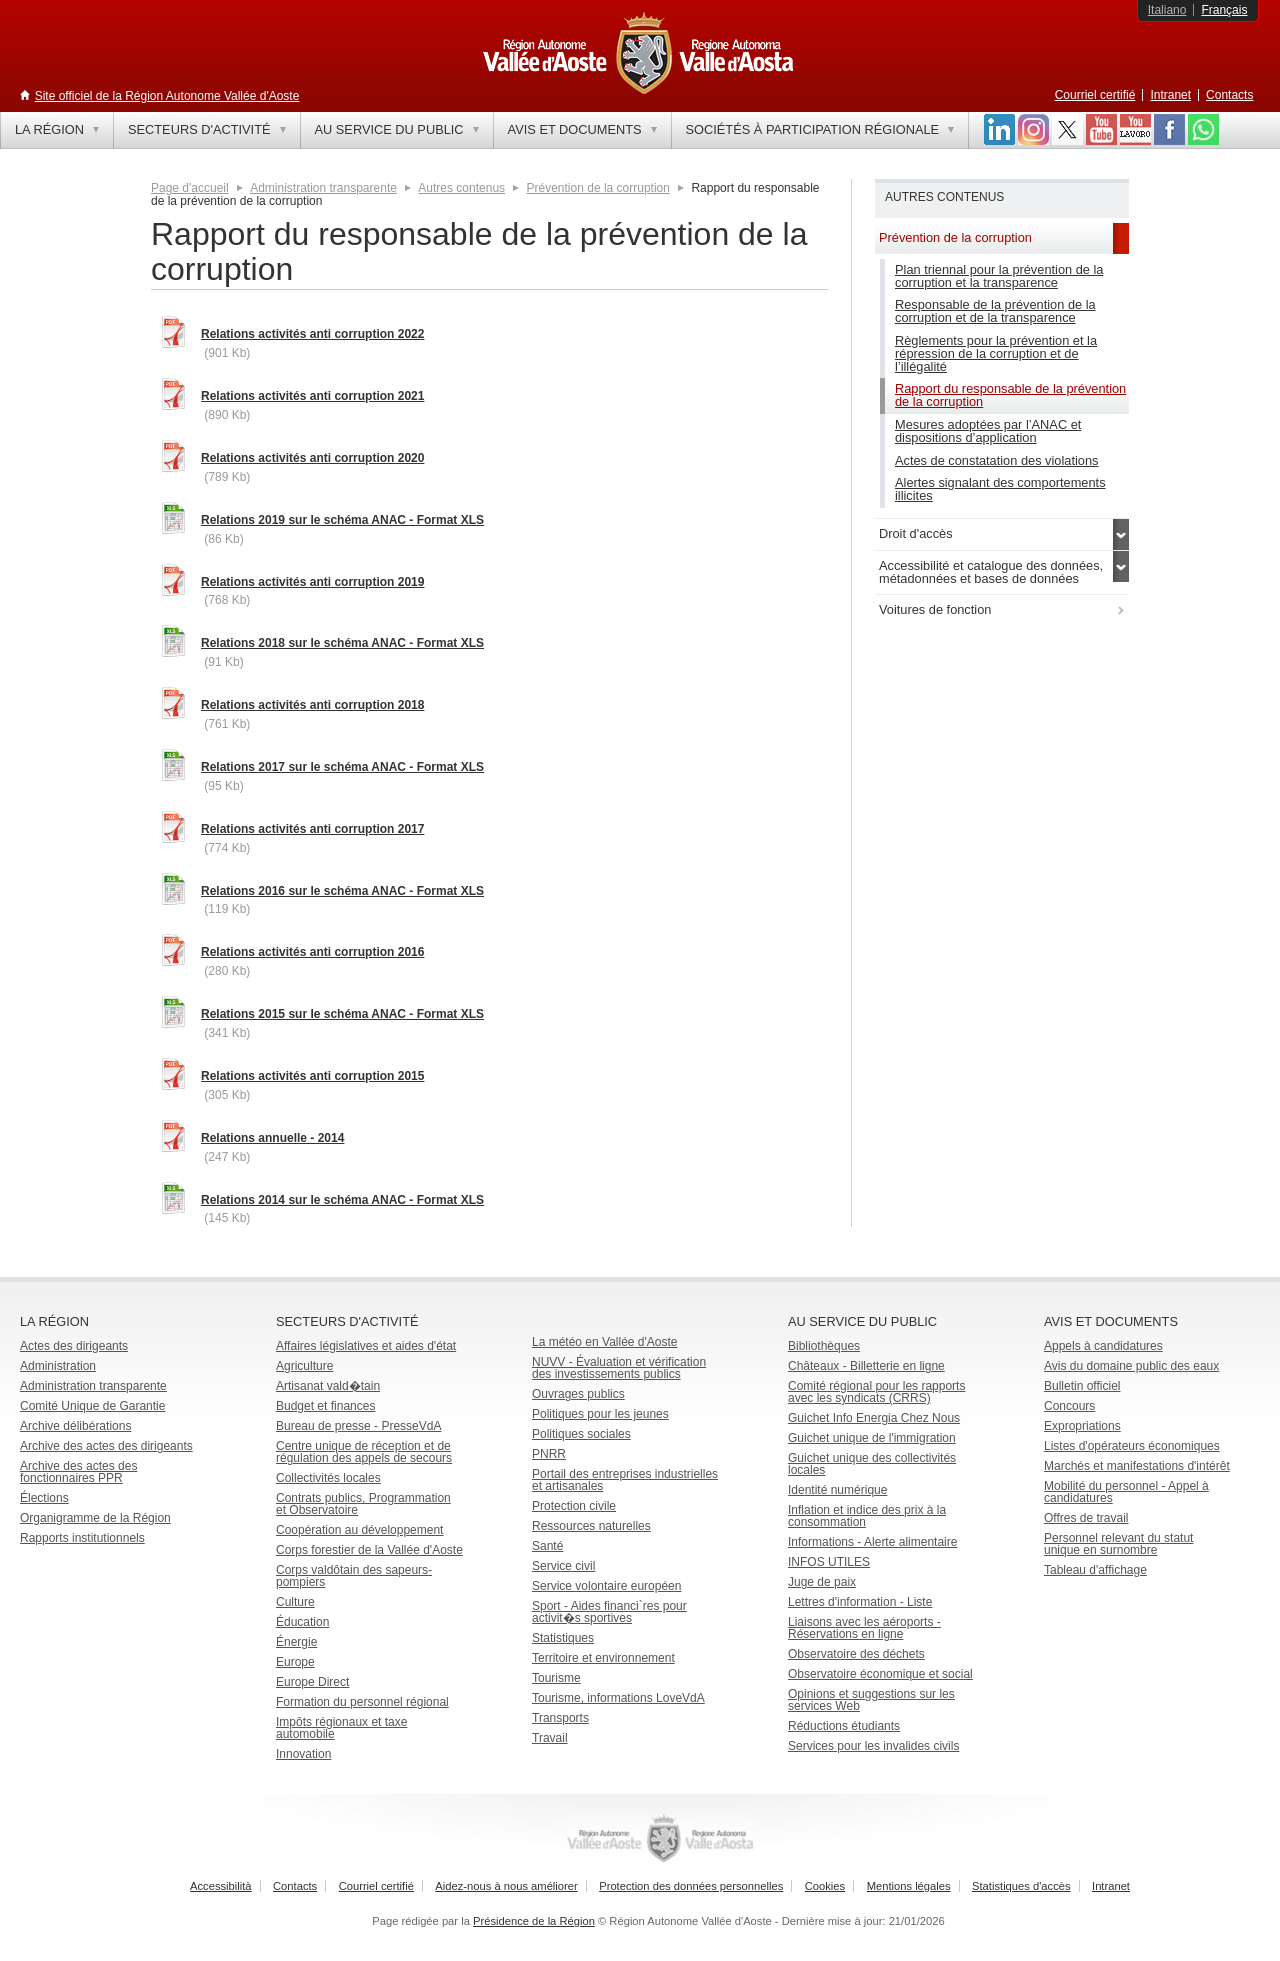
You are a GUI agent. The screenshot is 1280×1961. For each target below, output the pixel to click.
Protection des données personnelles (691, 1886)
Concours (1069, 1406)
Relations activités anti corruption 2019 (312, 582)
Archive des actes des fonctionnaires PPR (78, 1472)
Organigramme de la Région (95, 1518)
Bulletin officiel (1082, 1386)
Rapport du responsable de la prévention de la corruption (1010, 395)
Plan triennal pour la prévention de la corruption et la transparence (999, 276)
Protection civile (574, 1506)
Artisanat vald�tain (328, 1386)
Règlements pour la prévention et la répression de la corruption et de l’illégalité (996, 353)
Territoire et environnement (603, 1658)
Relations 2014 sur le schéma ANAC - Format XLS (342, 1200)
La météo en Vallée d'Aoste (605, 1342)
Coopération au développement (359, 1530)
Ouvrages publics (578, 1394)
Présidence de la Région (534, 1921)
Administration (58, 1366)
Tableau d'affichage (1095, 1570)
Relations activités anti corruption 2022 (312, 334)
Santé (547, 1546)
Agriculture (304, 1366)
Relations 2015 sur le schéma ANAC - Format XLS (342, 1014)
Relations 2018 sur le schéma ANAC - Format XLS (342, 643)
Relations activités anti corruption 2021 (312, 396)
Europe (295, 1662)
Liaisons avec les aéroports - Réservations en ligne (864, 1628)
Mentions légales (909, 1886)
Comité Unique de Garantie (92, 1406)
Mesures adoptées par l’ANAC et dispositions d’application (988, 431)
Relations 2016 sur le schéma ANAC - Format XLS (342, 891)
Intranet (1170, 95)
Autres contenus (461, 188)
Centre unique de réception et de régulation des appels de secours (364, 1452)
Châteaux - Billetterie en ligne (866, 1366)
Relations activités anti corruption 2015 (312, 1076)
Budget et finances (325, 1406)
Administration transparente (323, 188)
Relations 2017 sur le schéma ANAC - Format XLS (342, 767)
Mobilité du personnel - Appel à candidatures (1126, 1492)
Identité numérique (837, 1490)
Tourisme (556, 1678)
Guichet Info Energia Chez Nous (874, 1418)
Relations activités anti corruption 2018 (312, 705)
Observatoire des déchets (856, 1654)
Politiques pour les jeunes (600, 1414)
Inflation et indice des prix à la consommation (867, 1516)
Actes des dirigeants (74, 1346)
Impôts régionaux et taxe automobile (341, 1728)
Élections (44, 1498)
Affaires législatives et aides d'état (366, 1346)
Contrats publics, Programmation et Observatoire (363, 1504)
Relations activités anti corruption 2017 (312, 829)
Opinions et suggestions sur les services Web (871, 1700)
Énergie (296, 1642)
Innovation (303, 1754)
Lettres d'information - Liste (860, 1602)
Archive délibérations (75, 1426)
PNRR (549, 1454)
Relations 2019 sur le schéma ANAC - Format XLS (342, 520)
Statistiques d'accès (1021, 1886)
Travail (550, 1738)
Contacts (1229, 95)
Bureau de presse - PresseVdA (358, 1426)
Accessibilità (221, 1886)
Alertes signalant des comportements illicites (1000, 489)
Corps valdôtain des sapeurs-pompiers (354, 1576)
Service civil (563, 1566)
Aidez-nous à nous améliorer (506, 1886)
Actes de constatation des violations (996, 460)
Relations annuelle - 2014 (272, 1138)
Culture (295, 1602)
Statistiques (563, 1638)
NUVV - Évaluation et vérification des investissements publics (619, 1368)
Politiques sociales (581, 1434)
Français (1224, 10)
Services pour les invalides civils (873, 1746)
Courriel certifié (1095, 95)
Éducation (302, 1622)
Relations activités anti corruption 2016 (312, 952)
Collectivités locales (328, 1478)
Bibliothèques (824, 1346)
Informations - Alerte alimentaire (872, 1542)
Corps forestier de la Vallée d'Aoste (369, 1550)
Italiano (1167, 10)
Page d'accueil (190, 188)
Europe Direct (312, 1682)
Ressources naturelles (591, 1526)
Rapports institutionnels (82, 1538)
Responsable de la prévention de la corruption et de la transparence (995, 311)
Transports (560, 1718)
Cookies (825, 1886)
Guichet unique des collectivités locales (872, 1464)
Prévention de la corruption (598, 188)
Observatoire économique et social (880, 1674)
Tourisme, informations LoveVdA (618, 1698)
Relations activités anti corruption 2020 (312, 458)
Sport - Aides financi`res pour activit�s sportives (609, 1612)
